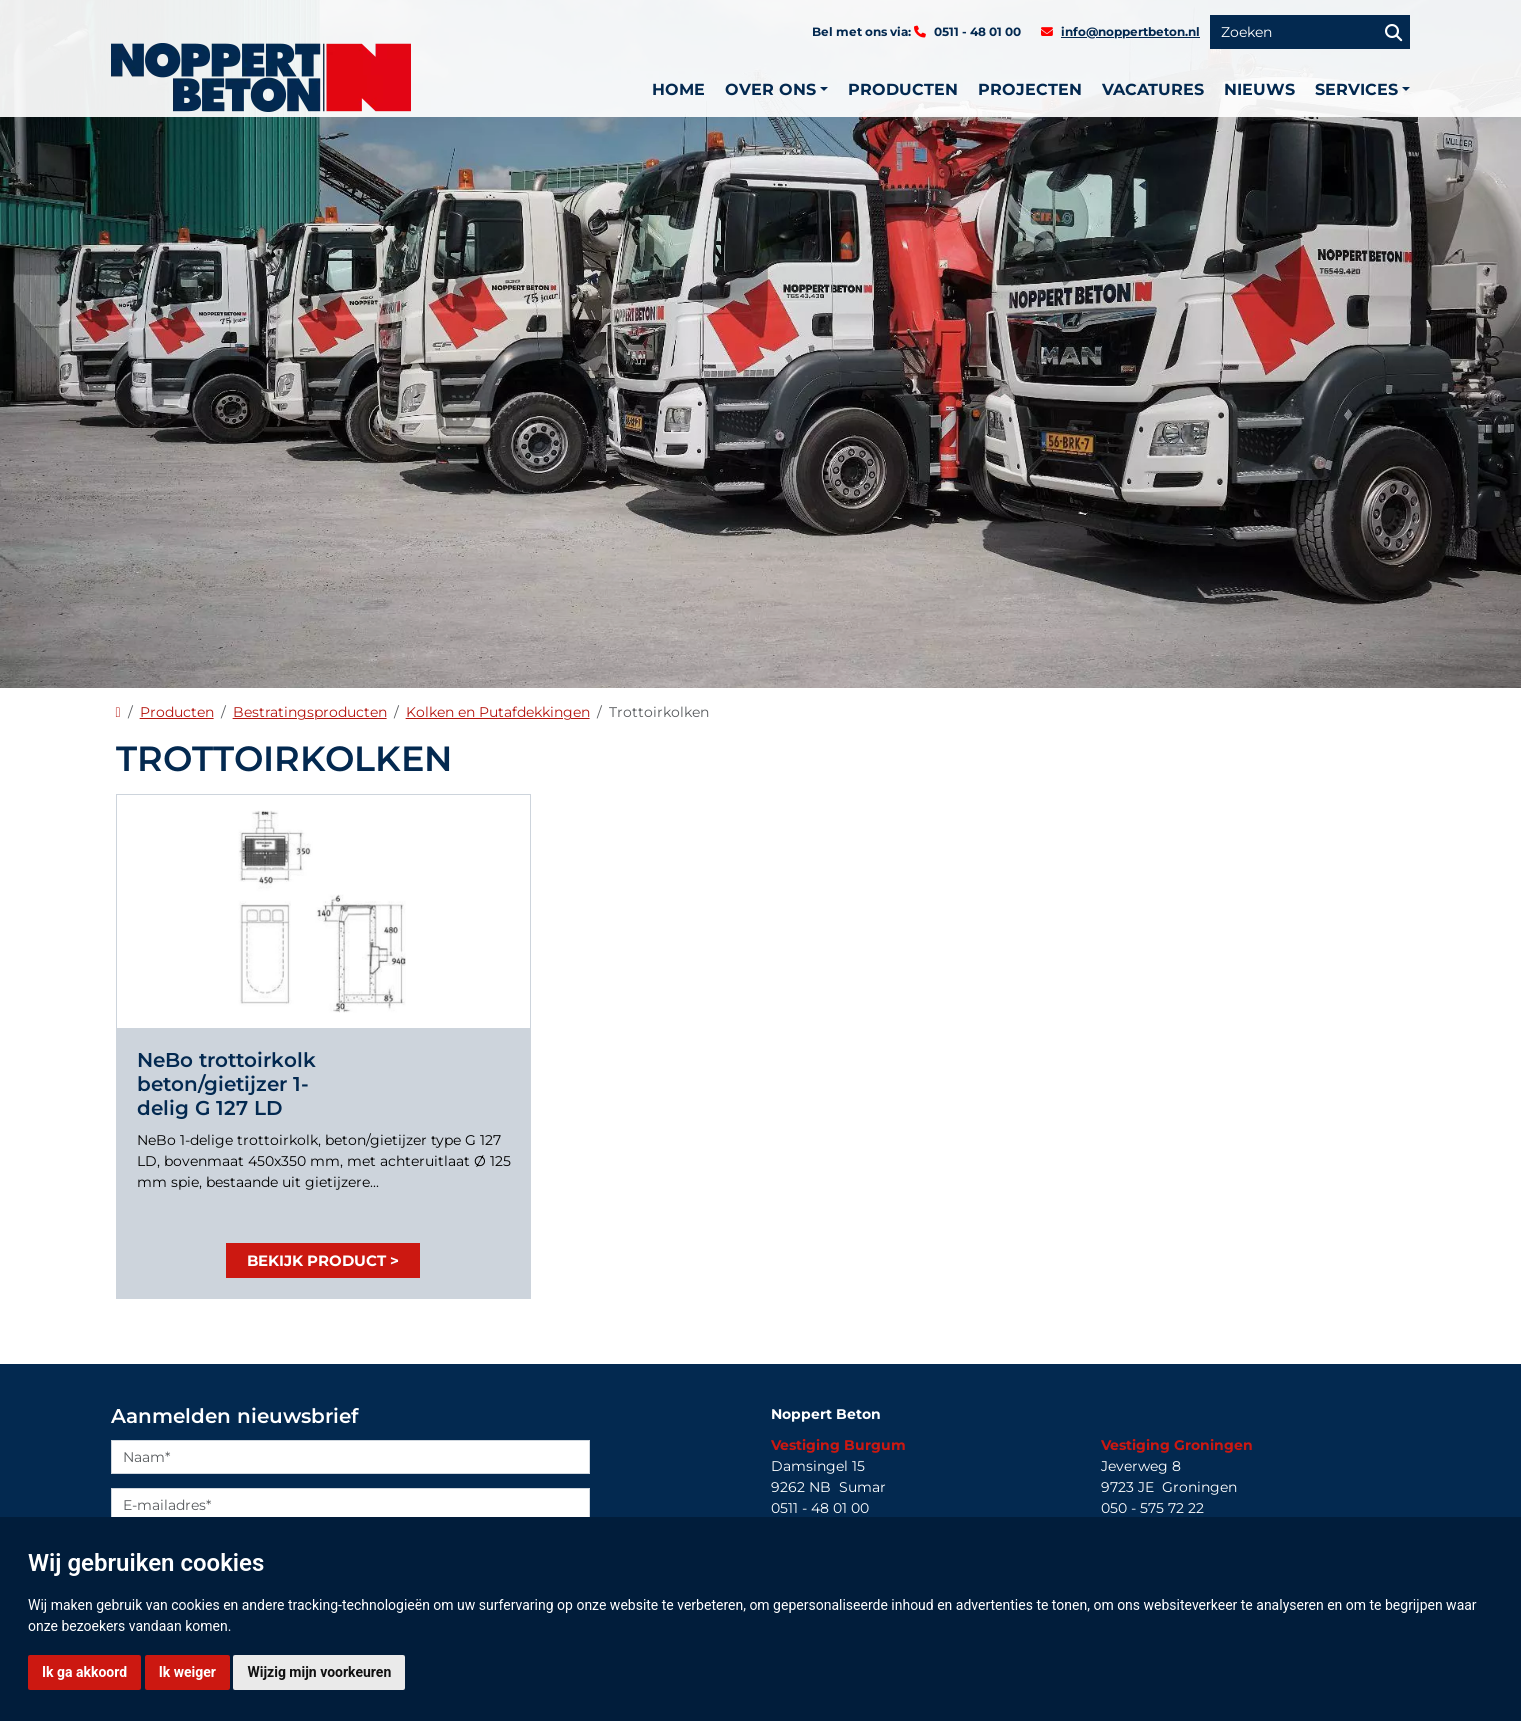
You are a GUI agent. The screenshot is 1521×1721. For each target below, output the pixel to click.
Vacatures (1153, 89)
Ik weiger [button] (187, 1672)
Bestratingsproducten (310, 712)
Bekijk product (316, 1260)
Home (678, 89)
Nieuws (1259, 89)
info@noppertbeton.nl (1130, 31)
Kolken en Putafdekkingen (498, 712)
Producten (903, 89)
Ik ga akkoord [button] (84, 1672)
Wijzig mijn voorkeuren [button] (319, 1672)
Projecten (1030, 89)
